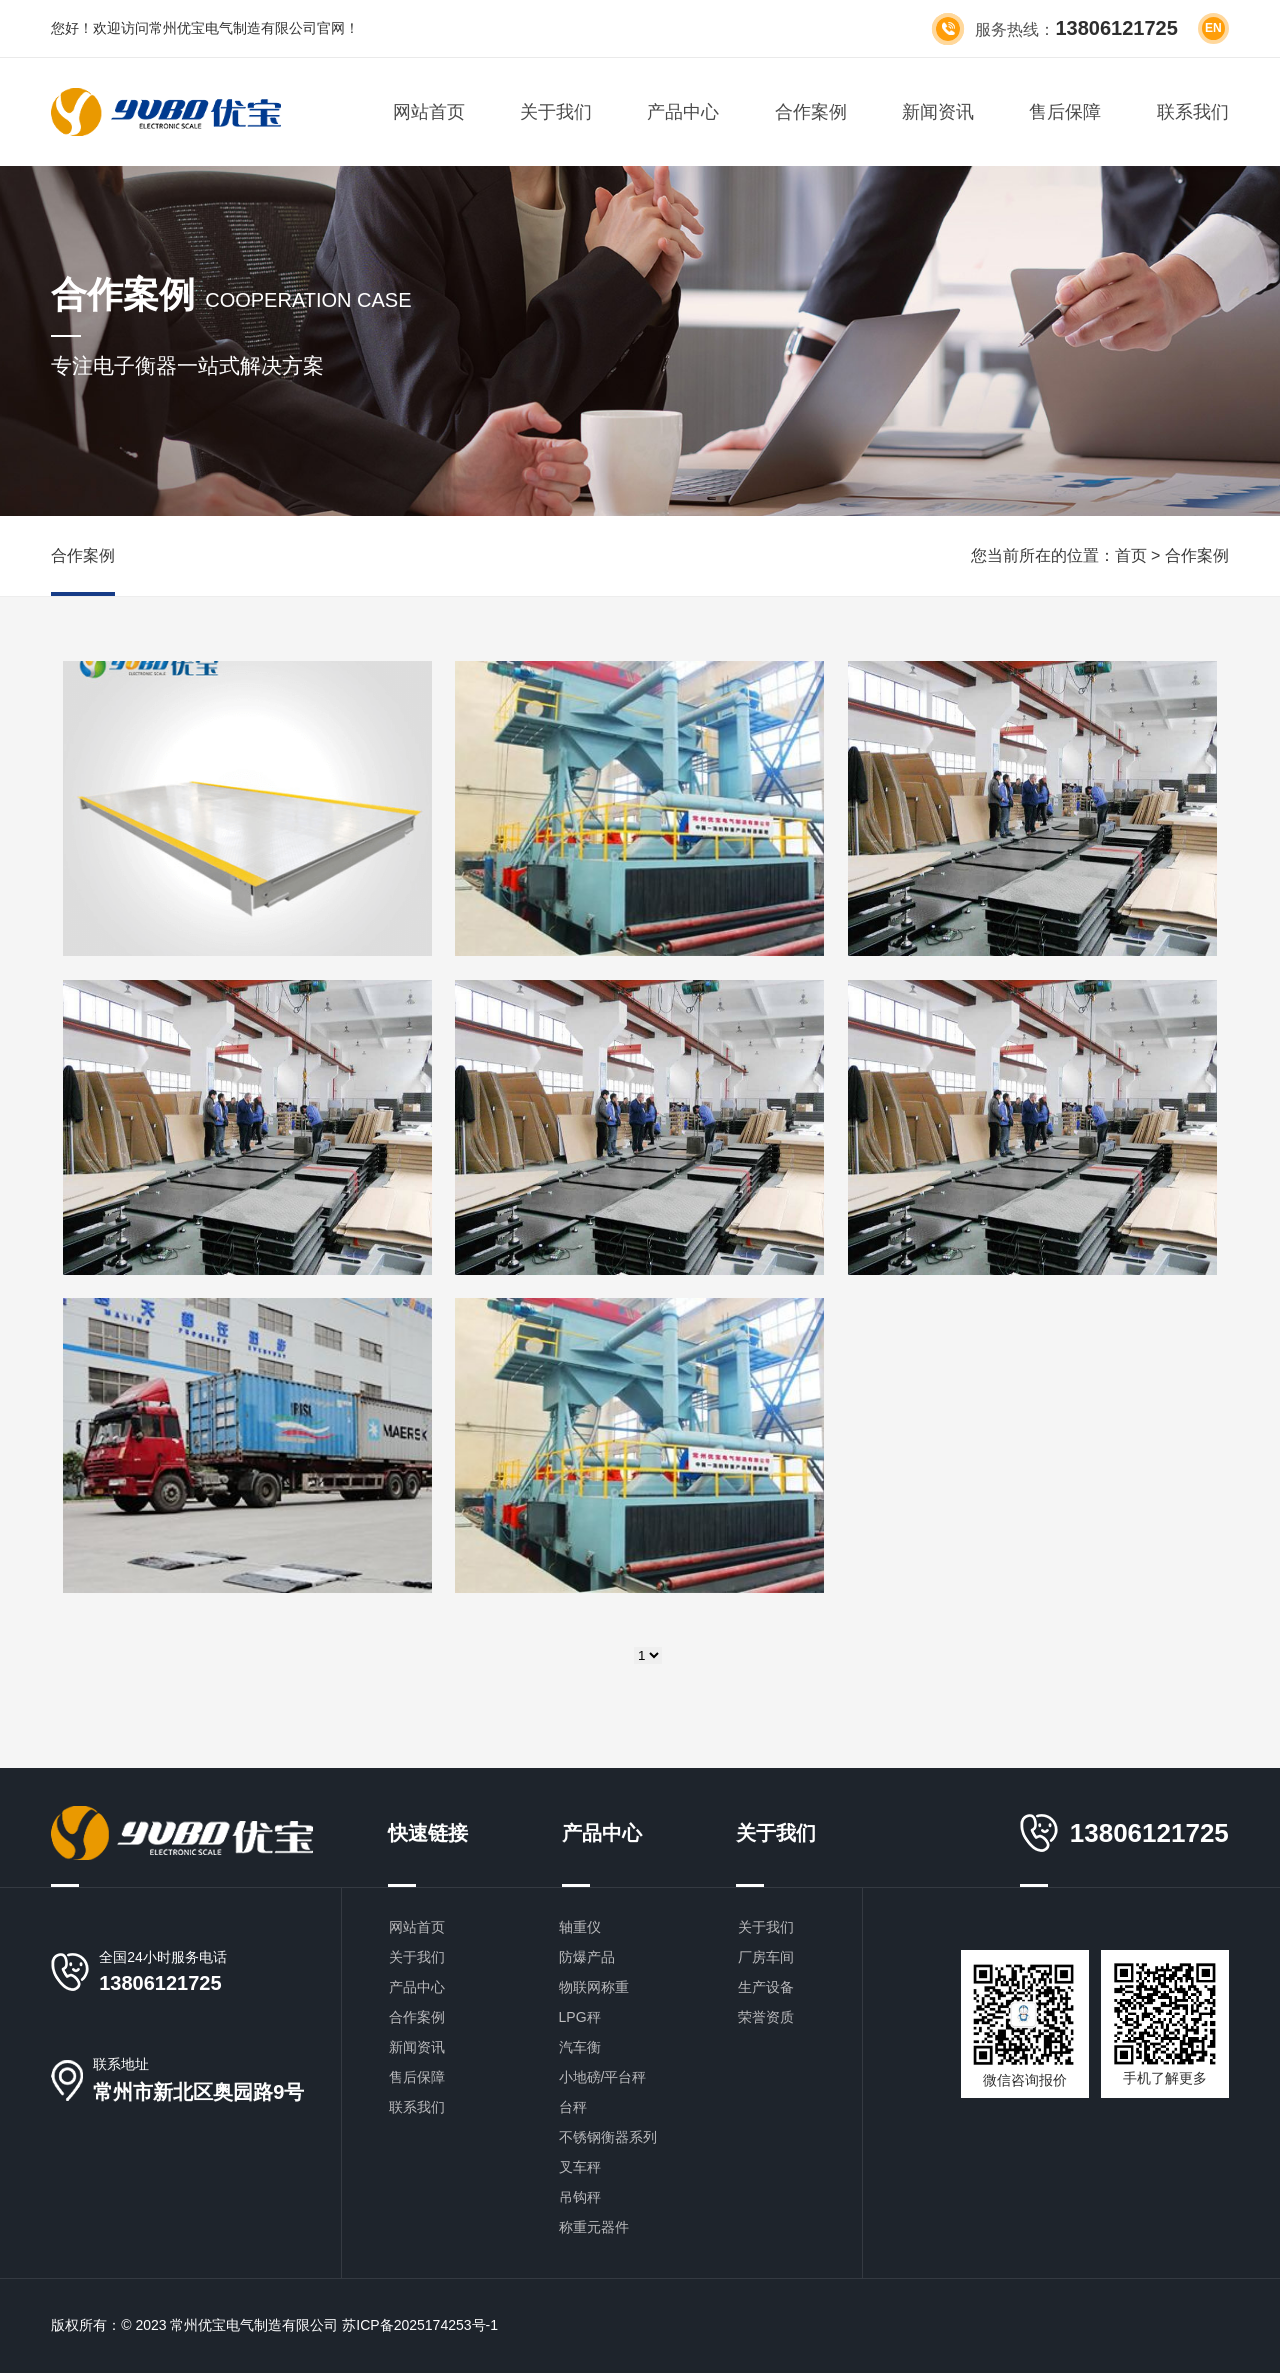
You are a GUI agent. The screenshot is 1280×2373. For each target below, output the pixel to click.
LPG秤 (580, 2017)
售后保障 (1065, 112)
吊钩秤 (580, 2197)
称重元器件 (594, 2227)
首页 (1131, 555)
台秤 (573, 2107)
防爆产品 (587, 1957)
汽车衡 (580, 2047)
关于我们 (556, 112)
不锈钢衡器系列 (608, 2137)
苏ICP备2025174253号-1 (420, 2325)
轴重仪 (580, 1927)
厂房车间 (766, 1957)
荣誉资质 (766, 2017)
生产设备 (766, 1987)
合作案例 (811, 112)
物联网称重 (594, 1987)
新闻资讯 (938, 112)
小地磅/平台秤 (603, 2077)
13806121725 (160, 1983)
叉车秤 (580, 2167)
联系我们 (1193, 112)
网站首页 (429, 112)
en (1213, 28)
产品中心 (683, 112)
